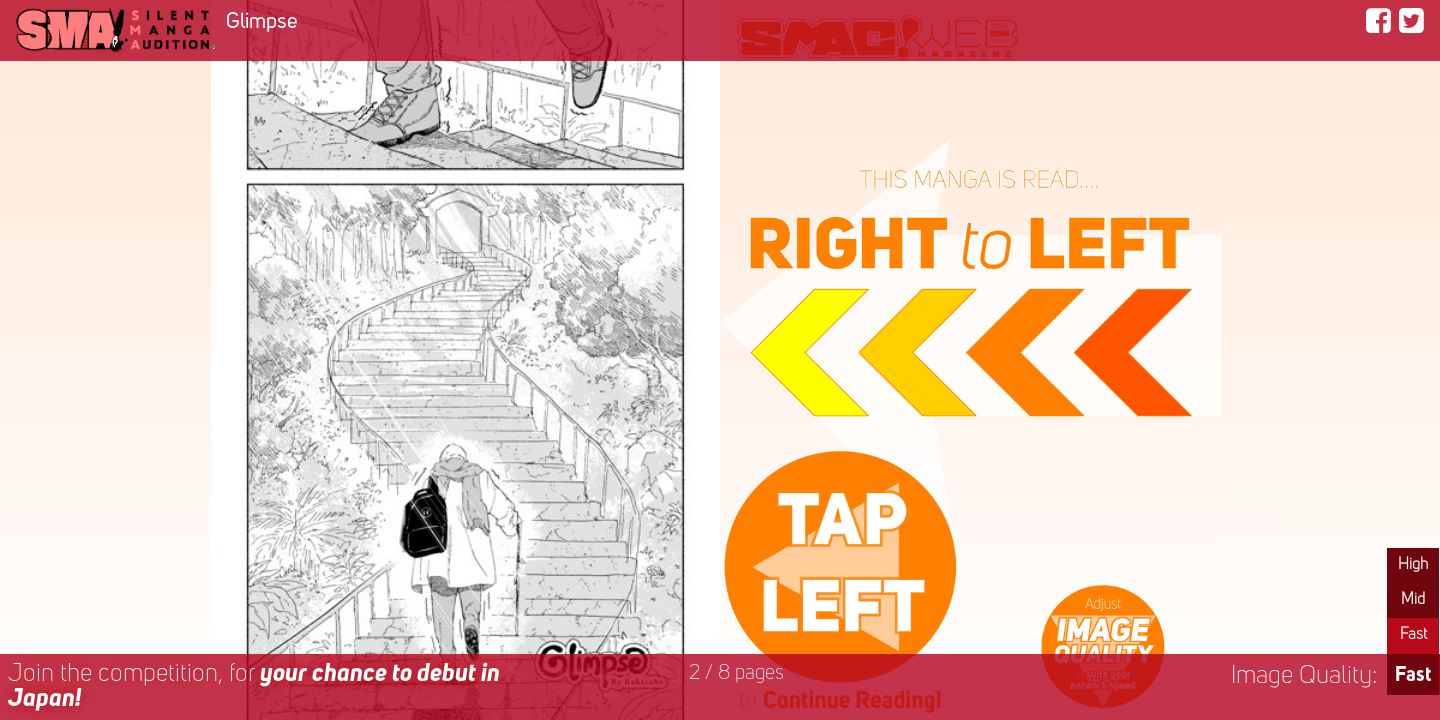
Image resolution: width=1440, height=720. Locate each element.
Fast (1413, 635)
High (1413, 565)
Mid (1413, 600)
